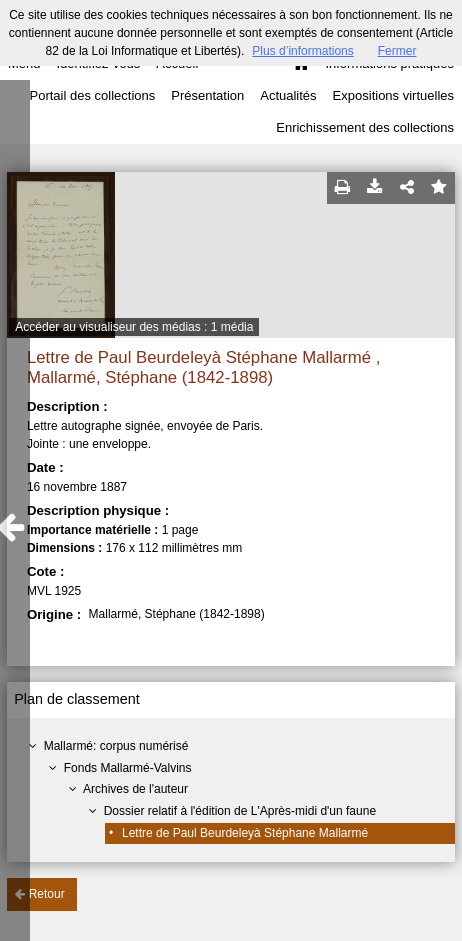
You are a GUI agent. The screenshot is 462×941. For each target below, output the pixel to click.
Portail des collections (93, 95)
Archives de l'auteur (135, 789)
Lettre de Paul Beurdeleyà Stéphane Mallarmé (245, 833)
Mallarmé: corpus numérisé (116, 746)
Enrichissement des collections (365, 127)
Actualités (288, 95)
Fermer (397, 51)
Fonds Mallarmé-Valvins (128, 768)
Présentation (207, 95)
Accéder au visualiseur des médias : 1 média (134, 327)
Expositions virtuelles (393, 95)
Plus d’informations (302, 51)
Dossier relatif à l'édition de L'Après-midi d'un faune (240, 811)
